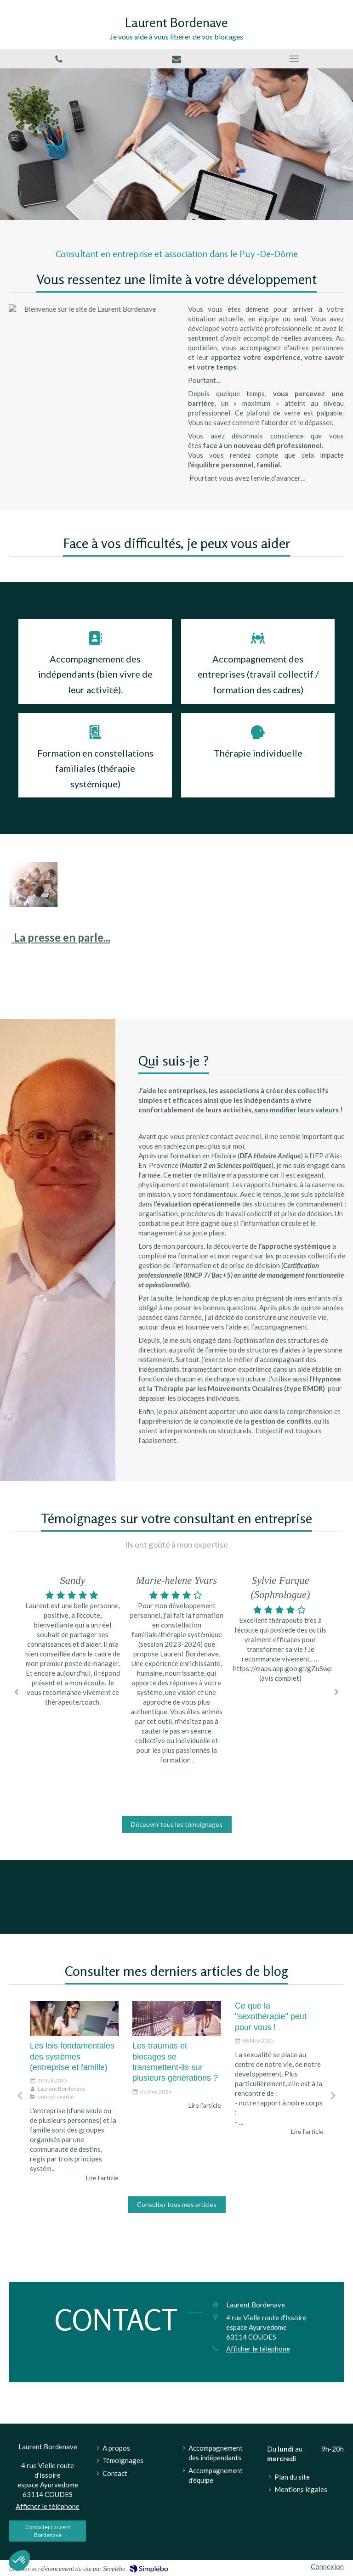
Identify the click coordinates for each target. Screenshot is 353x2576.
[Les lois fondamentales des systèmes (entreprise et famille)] (74, 2018)
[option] (176, 1670)
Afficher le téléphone (258, 2349)
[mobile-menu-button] (294, 59)
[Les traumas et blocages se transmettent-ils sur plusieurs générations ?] (176, 2018)
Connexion (327, 2566)
